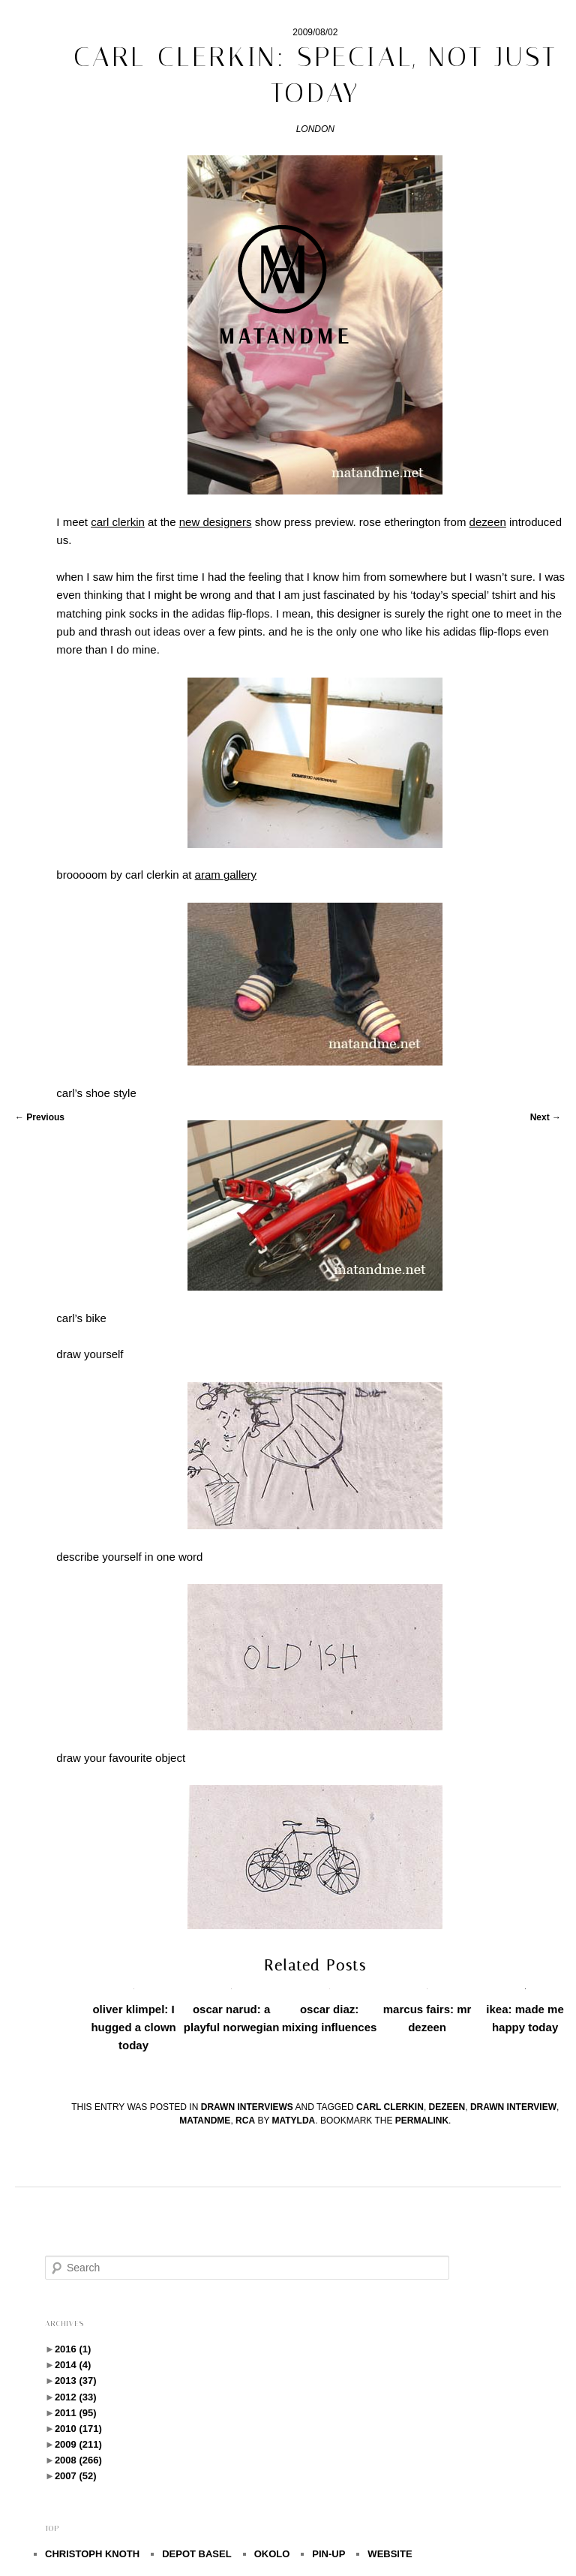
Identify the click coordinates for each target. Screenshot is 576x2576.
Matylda (294, 2120)
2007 (76, 2475)
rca (245, 2120)
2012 (76, 2397)
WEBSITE (390, 2553)
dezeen (447, 2107)
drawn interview (513, 2107)
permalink (421, 2120)
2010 (78, 2428)
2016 (73, 2349)
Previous (39, 1117)
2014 (73, 2364)
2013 (76, 2380)
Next (545, 1117)
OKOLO (272, 2553)
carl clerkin (390, 2107)
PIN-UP (328, 2553)
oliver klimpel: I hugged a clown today (133, 2027)
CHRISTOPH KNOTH (92, 2553)
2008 (78, 2460)
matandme (204, 2120)
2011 (76, 2412)
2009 (78, 2444)
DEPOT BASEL (196, 2553)
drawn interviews (247, 2107)
